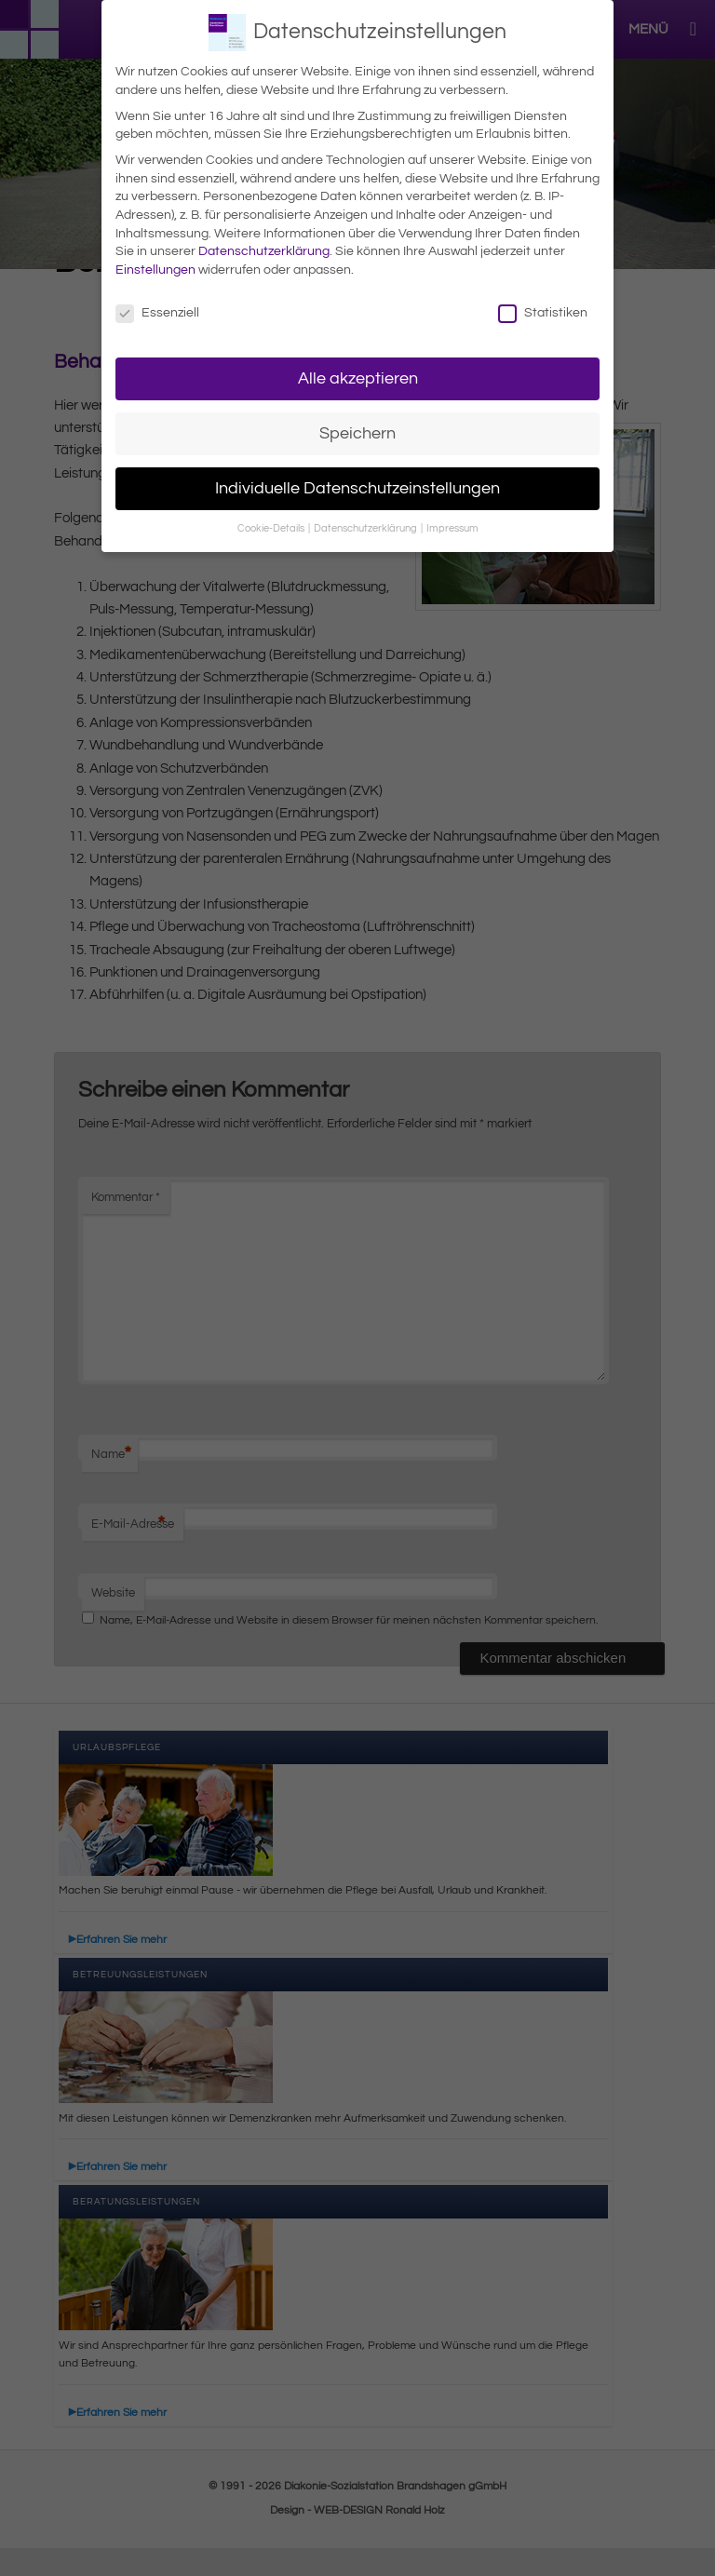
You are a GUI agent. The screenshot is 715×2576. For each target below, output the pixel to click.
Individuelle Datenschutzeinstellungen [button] (357, 487)
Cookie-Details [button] (271, 527)
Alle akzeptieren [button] (358, 377)
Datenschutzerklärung (264, 250)
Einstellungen (155, 268)
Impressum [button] (452, 527)
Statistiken (542, 311)
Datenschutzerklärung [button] (366, 527)
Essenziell (157, 311)
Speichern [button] (357, 432)
